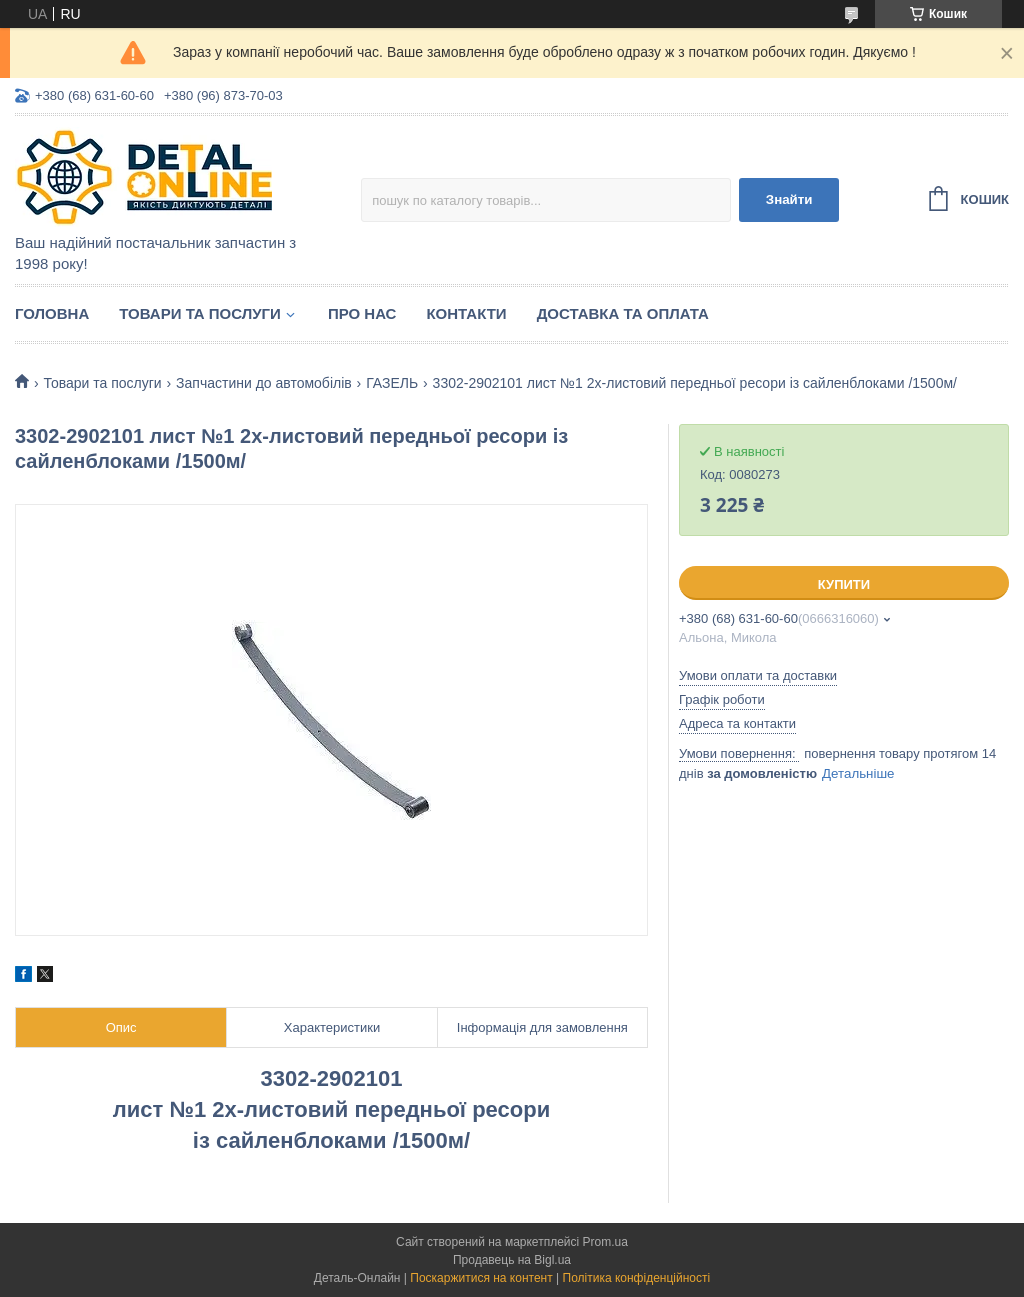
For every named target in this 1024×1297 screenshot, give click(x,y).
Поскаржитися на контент (481, 1278)
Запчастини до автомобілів (264, 383)
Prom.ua (605, 1242)
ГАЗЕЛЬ (392, 383)
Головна (52, 313)
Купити (844, 584)
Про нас (362, 313)
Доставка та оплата (623, 313)
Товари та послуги (200, 313)
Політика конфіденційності (637, 1278)
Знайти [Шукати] (789, 199)
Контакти (466, 313)
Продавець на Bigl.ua (512, 1260)
